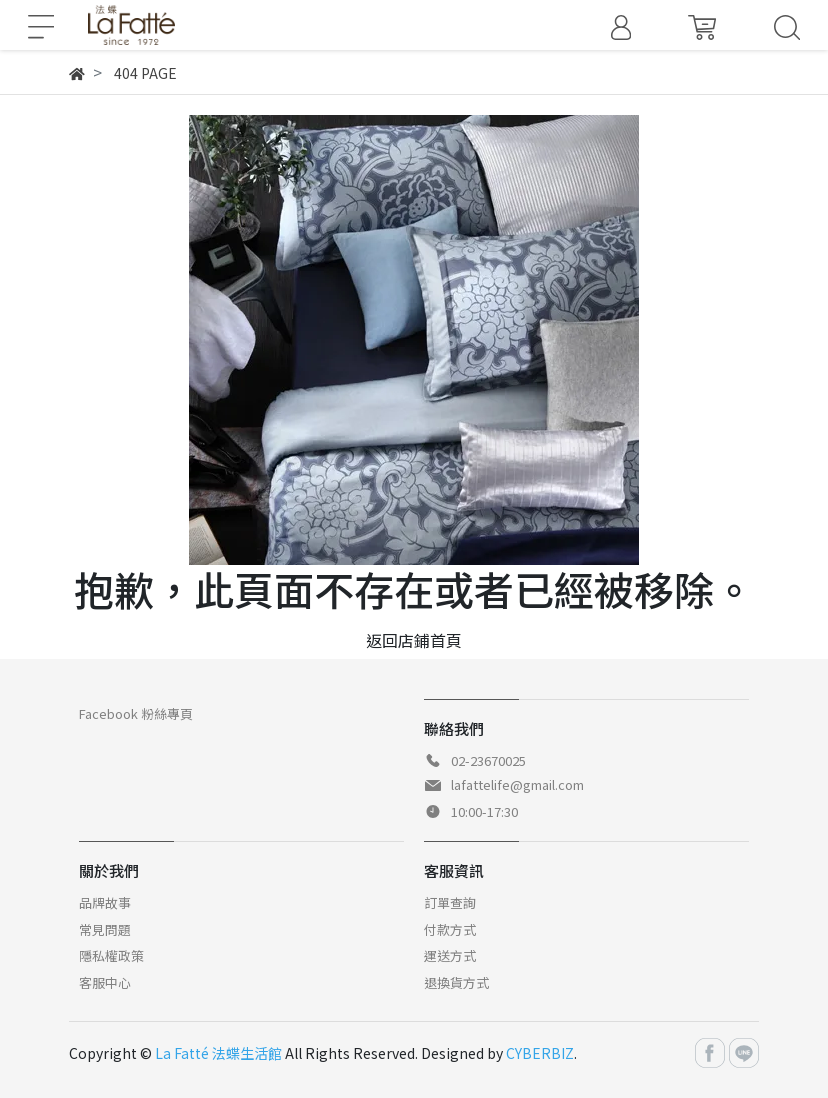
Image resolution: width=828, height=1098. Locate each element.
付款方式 (450, 929)
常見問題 (105, 929)
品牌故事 (105, 902)
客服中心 (105, 982)
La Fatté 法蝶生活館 (218, 1053)
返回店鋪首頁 (414, 640)
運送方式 (450, 955)
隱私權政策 (111, 955)
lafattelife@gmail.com (517, 784)
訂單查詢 (450, 902)
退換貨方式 (456, 982)
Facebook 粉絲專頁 (136, 713)
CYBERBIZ (540, 1053)
